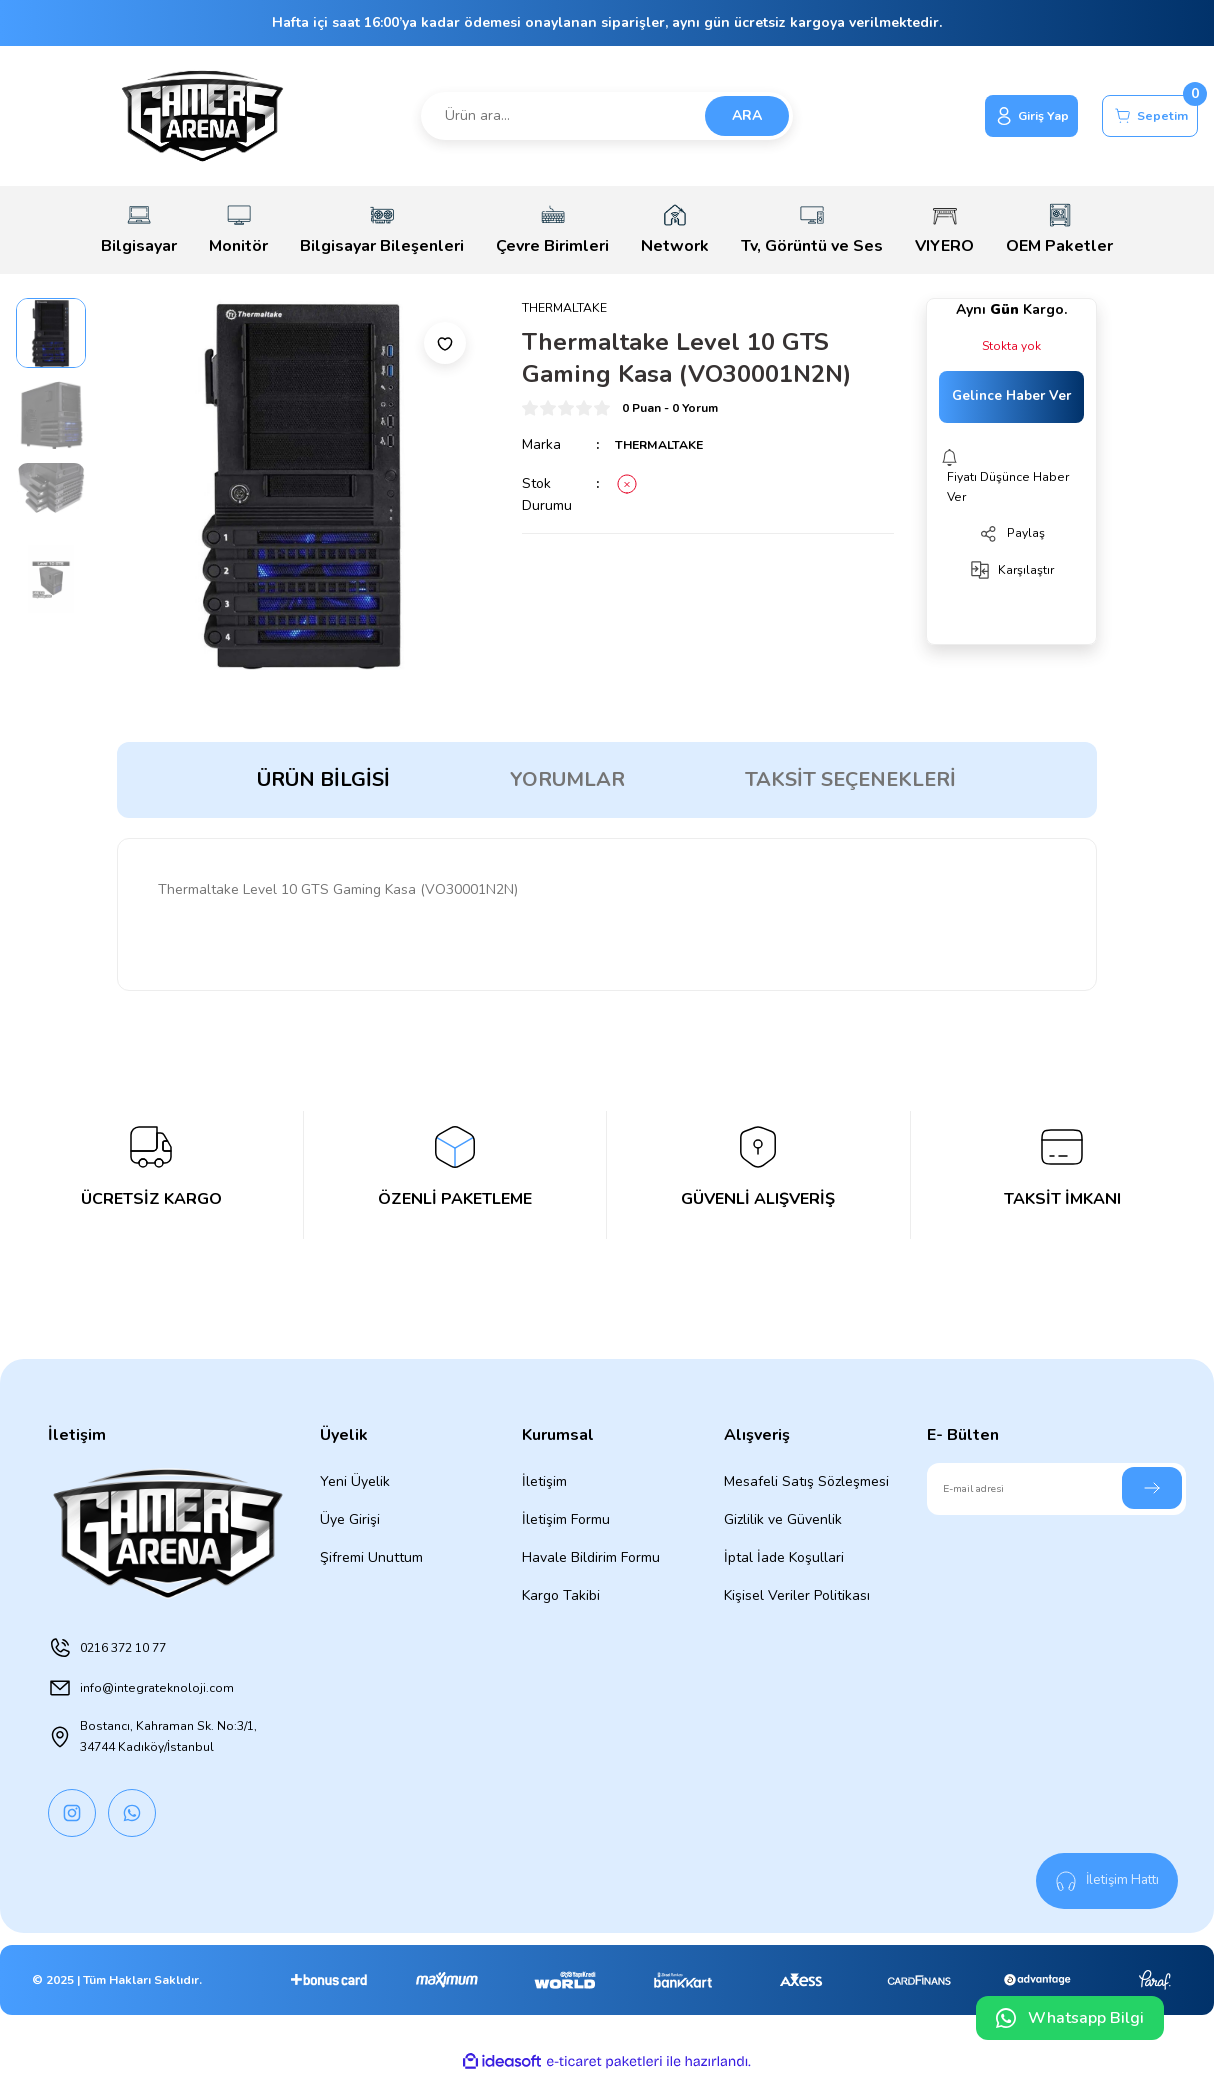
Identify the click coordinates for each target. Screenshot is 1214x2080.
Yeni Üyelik (355, 1481)
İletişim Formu (566, 1519)
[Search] (607, 116)
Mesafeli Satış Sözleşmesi (806, 1481)
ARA (747, 115)
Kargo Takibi (561, 1595)
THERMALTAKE (665, 446)
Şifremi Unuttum (371, 1557)
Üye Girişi (350, 1519)
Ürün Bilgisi (323, 779)
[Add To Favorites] (445, 343)
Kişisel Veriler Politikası (797, 1595)
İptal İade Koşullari (784, 1557)
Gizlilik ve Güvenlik (783, 1519)
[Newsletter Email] (1057, 1489)
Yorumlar (567, 779)
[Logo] (202, 116)
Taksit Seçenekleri (850, 779)
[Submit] (1152, 1488)
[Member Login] (1003, 116)
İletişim (544, 1481)
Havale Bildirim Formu (591, 1557)
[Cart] (1141, 116)
